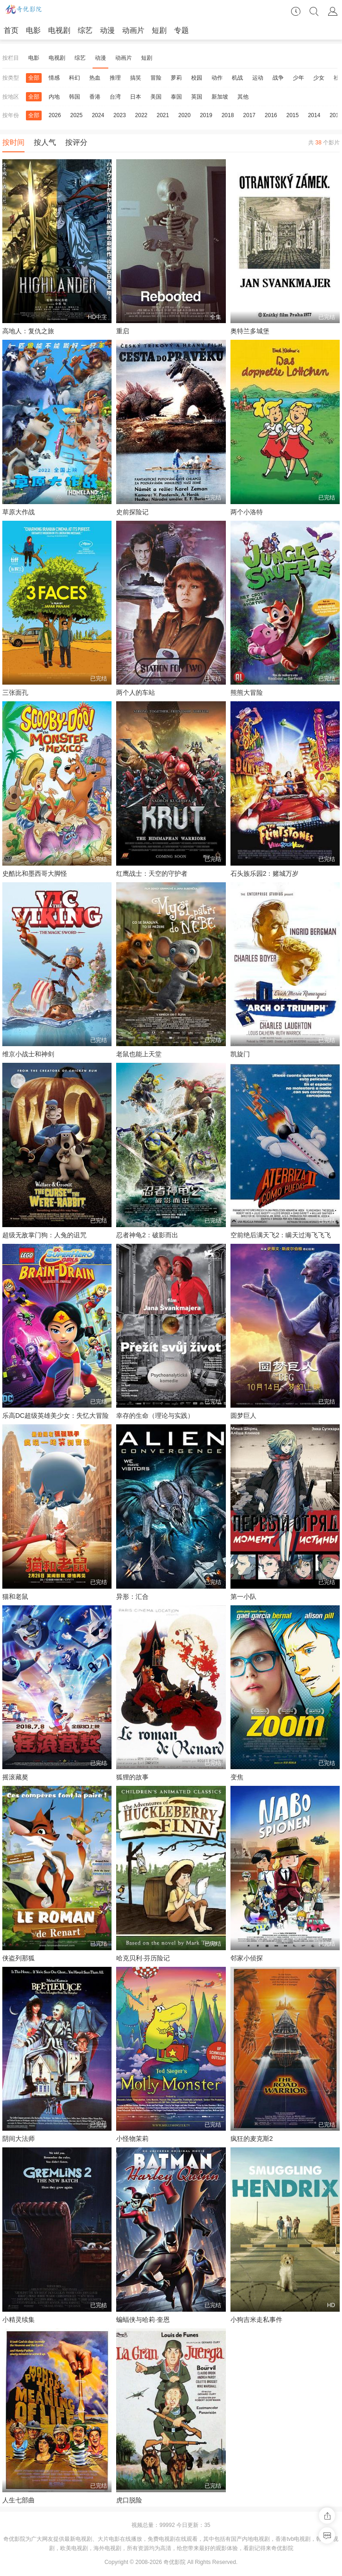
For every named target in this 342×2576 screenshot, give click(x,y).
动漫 (107, 30)
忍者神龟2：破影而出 (147, 1235)
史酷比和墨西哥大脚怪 (34, 873)
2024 (98, 115)
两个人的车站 (135, 692)
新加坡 (219, 97)
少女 (318, 78)
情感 (54, 78)
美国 (156, 97)
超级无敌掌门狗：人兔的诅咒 (44, 1235)
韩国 (74, 97)
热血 (94, 78)
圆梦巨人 (243, 1415)
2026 (55, 115)
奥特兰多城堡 (249, 331)
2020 (184, 115)
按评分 (76, 142)
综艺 (85, 30)
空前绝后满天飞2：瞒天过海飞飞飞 (280, 1235)
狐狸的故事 (132, 1777)
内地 (54, 97)
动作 (217, 78)
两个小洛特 (246, 512)
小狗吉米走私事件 (256, 2319)
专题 (181, 30)
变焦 (236, 1777)
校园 (196, 78)
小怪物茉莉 (132, 2138)
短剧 (159, 30)
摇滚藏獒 (15, 1777)
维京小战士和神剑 (28, 1054)
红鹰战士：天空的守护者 (151, 873)
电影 (33, 30)
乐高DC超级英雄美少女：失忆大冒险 (55, 1415)
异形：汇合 (132, 1596)
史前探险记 (132, 512)
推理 (115, 78)
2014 (314, 115)
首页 (11, 30)
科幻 (74, 78)
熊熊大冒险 (246, 692)
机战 (237, 78)
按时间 (13, 142)
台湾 (115, 97)
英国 (196, 97)
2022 (141, 115)
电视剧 (59, 30)
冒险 (156, 78)
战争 (278, 78)
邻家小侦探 (246, 1958)
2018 (228, 115)
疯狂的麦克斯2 (251, 2138)
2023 (119, 115)
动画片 (133, 30)
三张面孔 (15, 692)
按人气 (45, 142)
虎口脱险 (129, 2500)
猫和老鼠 (15, 1596)
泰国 (176, 97)
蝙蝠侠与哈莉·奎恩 (143, 2319)
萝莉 (176, 78)
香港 (94, 97)
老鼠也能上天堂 (139, 1054)
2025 (76, 115)
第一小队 (243, 1596)
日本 (135, 97)
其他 (243, 97)
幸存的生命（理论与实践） (155, 1415)
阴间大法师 (18, 2138)
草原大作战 (18, 512)
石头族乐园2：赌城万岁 (264, 873)
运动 (257, 78)
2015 (292, 115)
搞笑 (135, 78)
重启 (122, 331)
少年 (298, 78)
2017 (249, 115)
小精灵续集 (18, 2319)
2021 (163, 115)
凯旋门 (240, 1054)
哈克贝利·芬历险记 (143, 1958)
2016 (271, 115)
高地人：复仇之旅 (28, 331)
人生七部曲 (18, 2500)
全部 (33, 78)
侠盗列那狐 (18, 1958)
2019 (206, 115)
